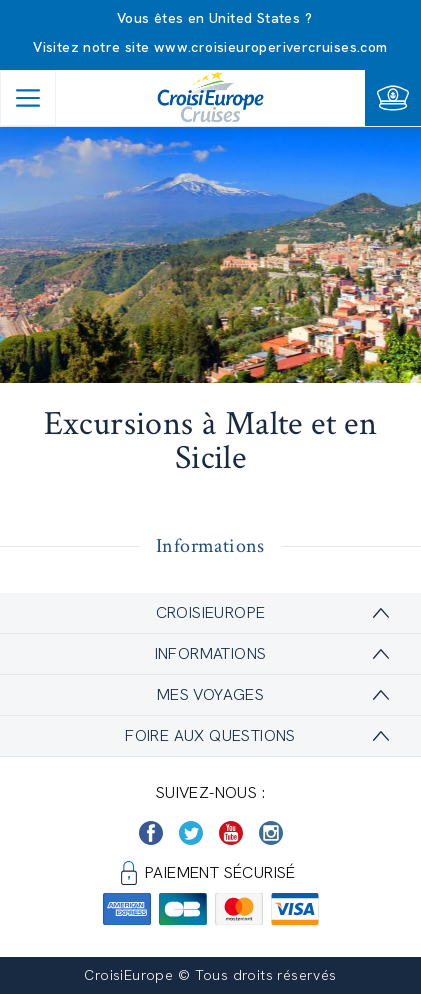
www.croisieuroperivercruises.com (271, 47)
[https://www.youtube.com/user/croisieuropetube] (231, 833)
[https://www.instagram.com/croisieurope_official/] (271, 833)
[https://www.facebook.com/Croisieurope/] (151, 833)
